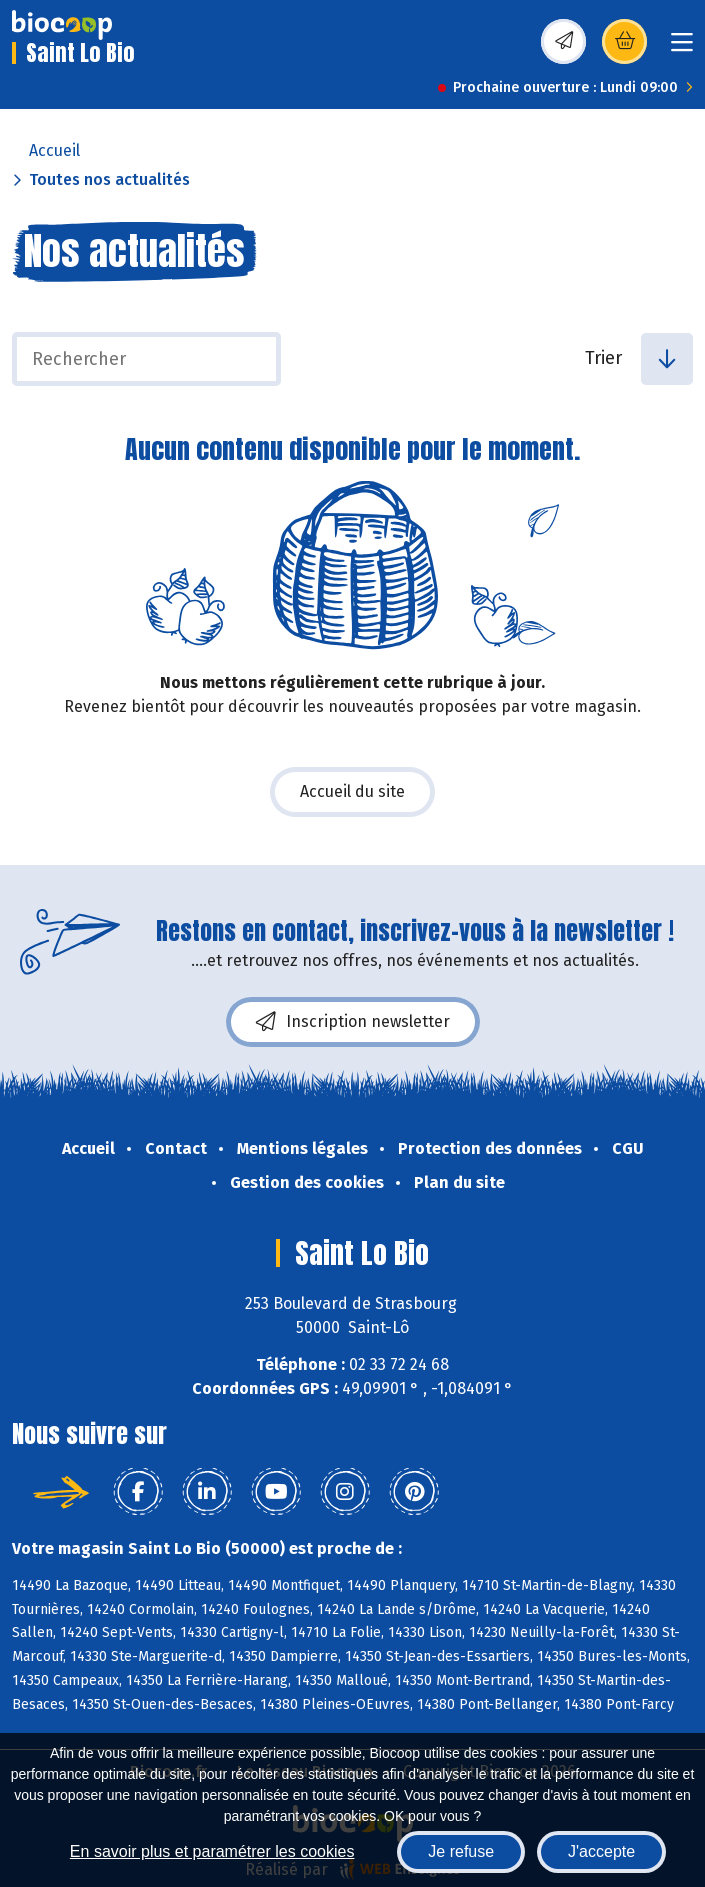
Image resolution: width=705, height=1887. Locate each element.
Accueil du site (352, 791)
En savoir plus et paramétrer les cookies (212, 1851)
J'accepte (601, 1851)
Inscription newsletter (353, 1022)
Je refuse (461, 1851)
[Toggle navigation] (682, 48)
